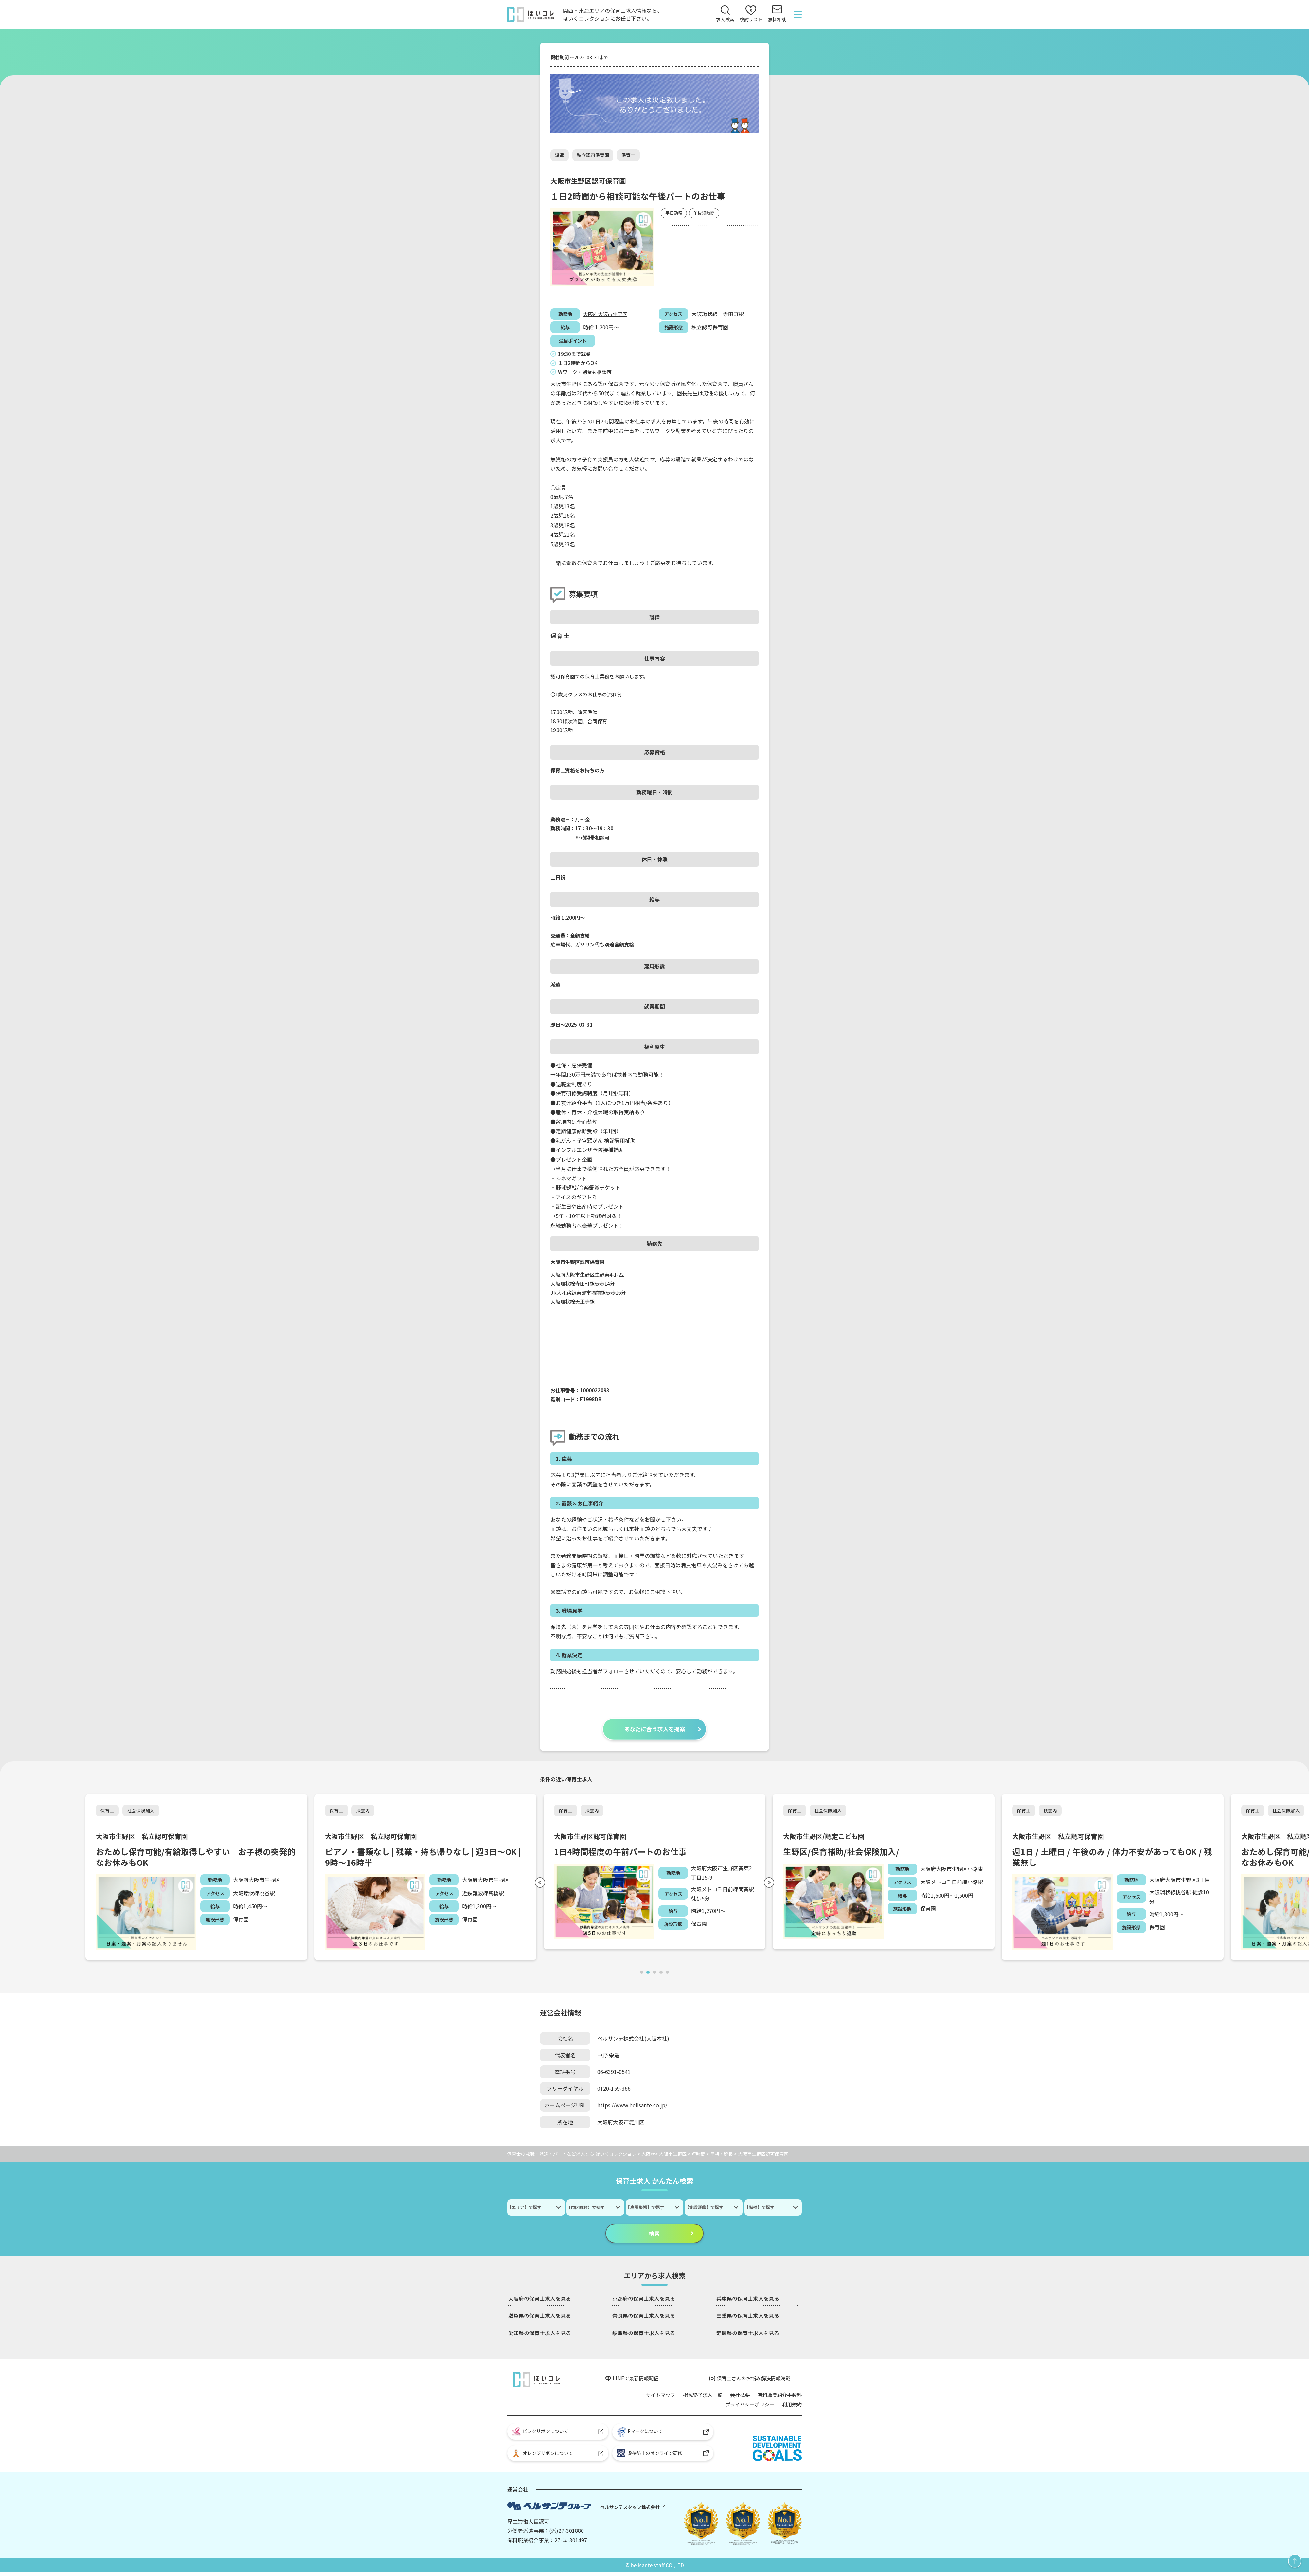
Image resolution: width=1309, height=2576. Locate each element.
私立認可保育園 (593, 155)
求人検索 (725, 19)
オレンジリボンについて (543, 2456)
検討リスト (750, 15)
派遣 (559, 155)
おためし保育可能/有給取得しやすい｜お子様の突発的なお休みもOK (195, 1858)
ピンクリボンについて (540, 2434)
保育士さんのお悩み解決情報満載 (756, 2380)
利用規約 (791, 2406)
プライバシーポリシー (747, 2406)
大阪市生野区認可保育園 (592, 1838)
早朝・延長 (721, 2155)
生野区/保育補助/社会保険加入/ (843, 1853)
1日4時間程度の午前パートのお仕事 (622, 1853)
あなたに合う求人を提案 (654, 1730)
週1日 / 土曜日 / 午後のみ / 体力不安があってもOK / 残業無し (1110, 1858)
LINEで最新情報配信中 (639, 2380)
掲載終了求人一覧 (697, 2397)
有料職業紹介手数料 (778, 2397)
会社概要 (736, 2397)
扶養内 (363, 1812)
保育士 (629, 155)
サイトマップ (652, 2397)
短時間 (698, 2155)
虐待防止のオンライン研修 (650, 2456)
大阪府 (591, 314)
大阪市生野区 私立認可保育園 (144, 1838)
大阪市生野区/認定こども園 (825, 1838)
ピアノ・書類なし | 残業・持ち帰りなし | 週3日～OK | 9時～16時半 (424, 1858)
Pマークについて (640, 2435)
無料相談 (776, 19)
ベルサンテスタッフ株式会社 (630, 2510)
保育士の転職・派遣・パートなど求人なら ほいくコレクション (572, 2155)
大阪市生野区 (614, 314)
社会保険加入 (141, 1812)
